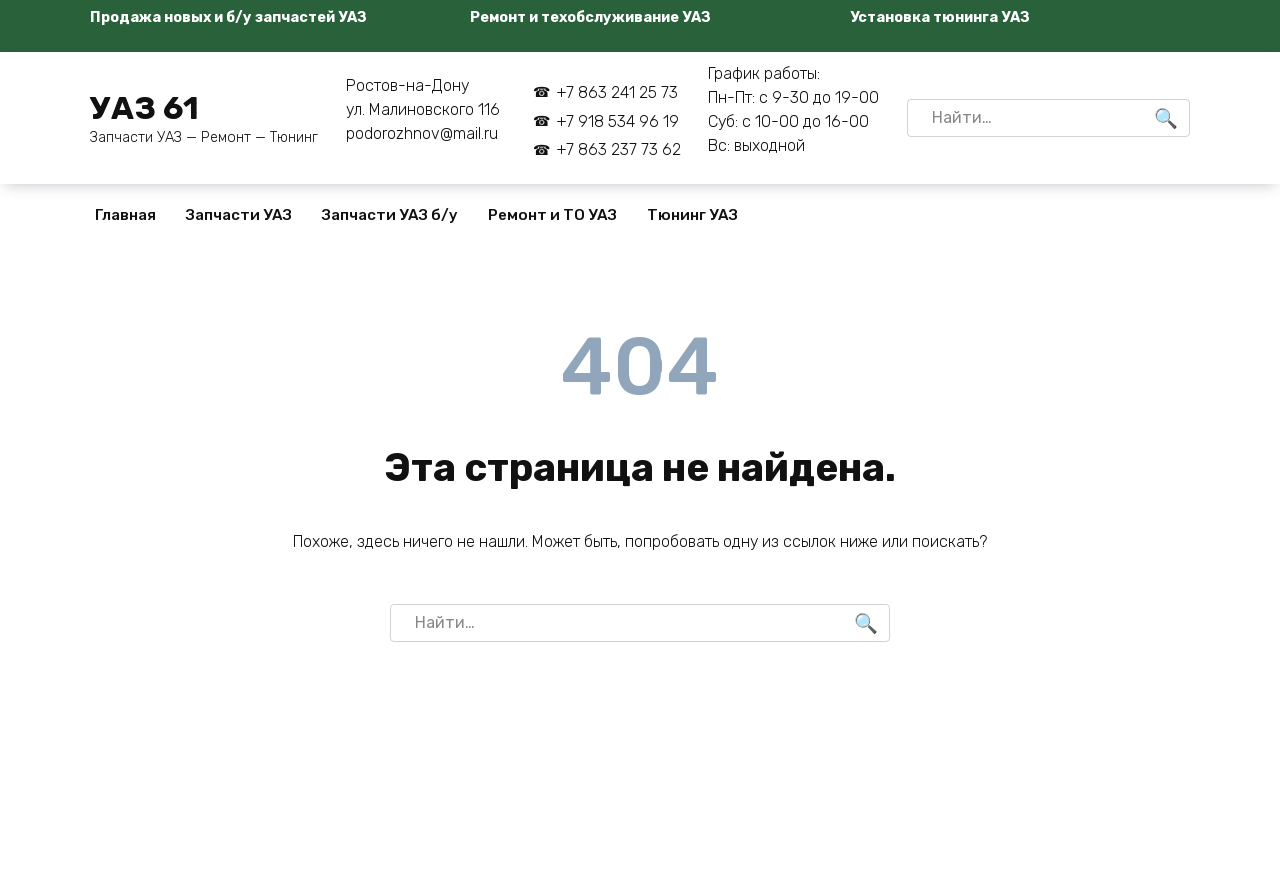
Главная (125, 215)
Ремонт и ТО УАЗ (552, 215)
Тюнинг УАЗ (692, 215)
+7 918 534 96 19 (617, 121)
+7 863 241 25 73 (617, 92)
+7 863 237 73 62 (618, 149)
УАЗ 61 (144, 108)
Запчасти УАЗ (239, 215)
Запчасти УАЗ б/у (390, 215)
